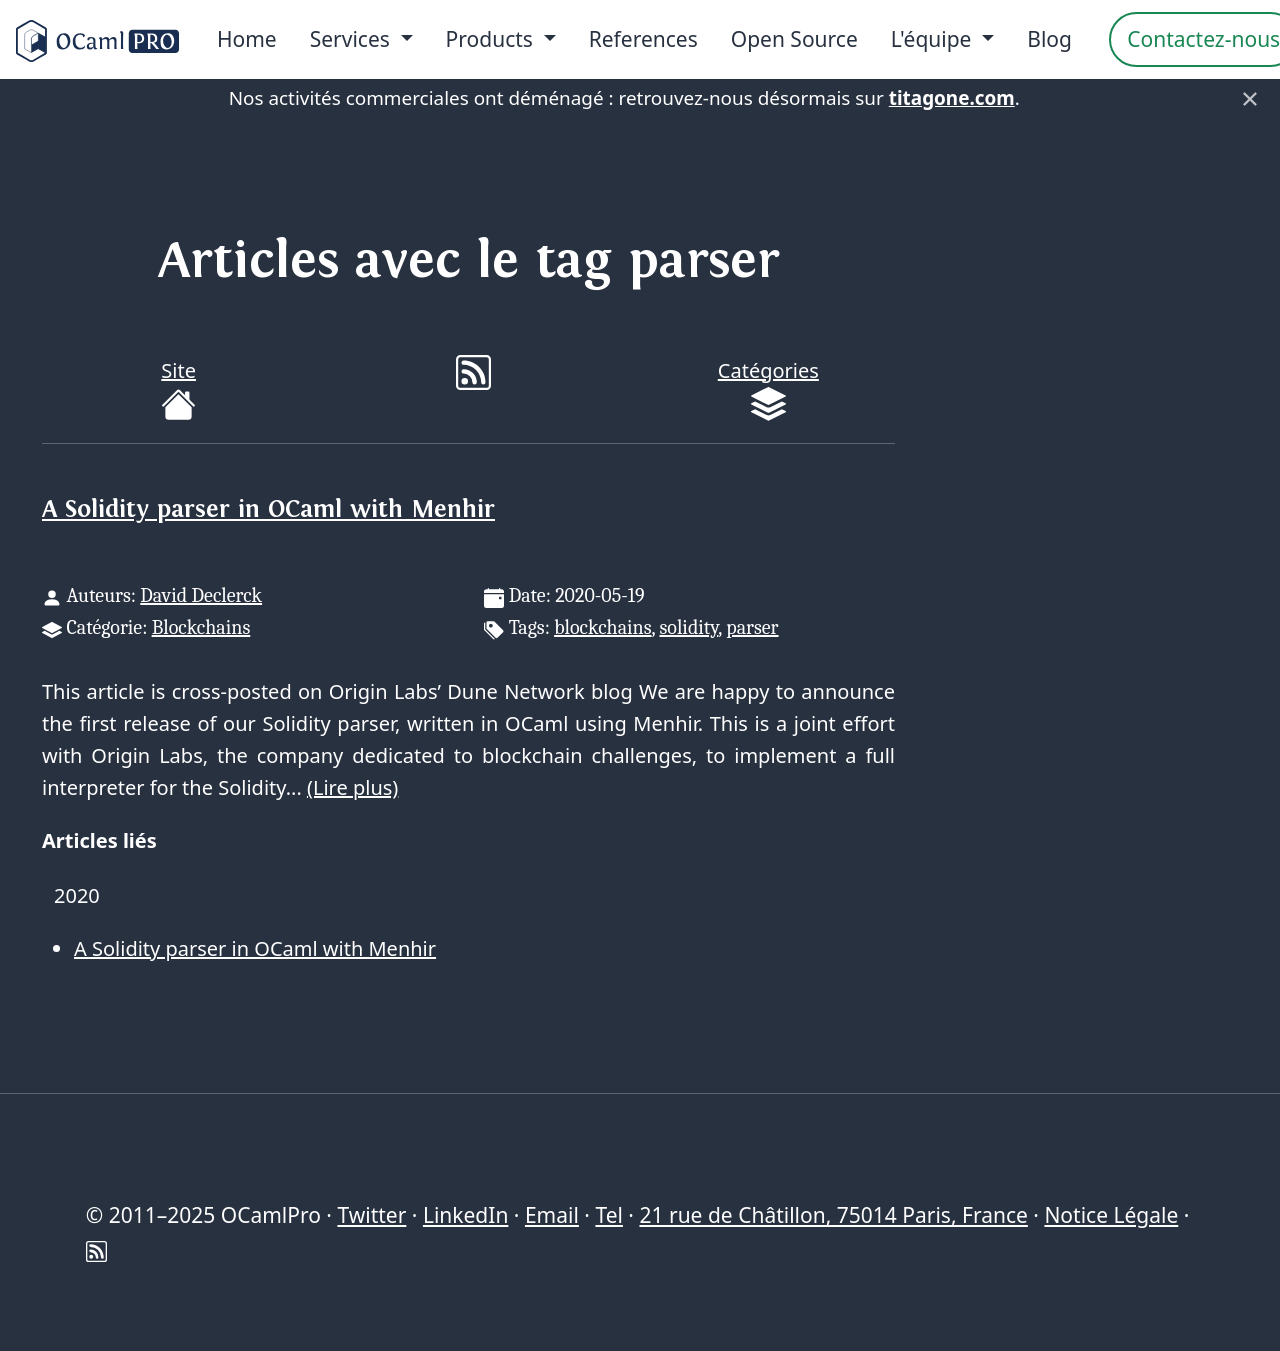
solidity (689, 627)
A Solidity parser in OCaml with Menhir (268, 509)
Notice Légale (1111, 1215)
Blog (1049, 39)
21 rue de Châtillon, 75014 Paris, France (833, 1215)
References (643, 39)
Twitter (371, 1215)
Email (552, 1215)
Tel (608, 1215)
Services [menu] (353, 39)
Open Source (794, 39)
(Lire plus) (352, 787)
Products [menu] (492, 39)
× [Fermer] (1250, 98)
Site (178, 389)
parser (752, 627)
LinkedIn (465, 1215)
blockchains (602, 627)
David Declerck (201, 595)
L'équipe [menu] (934, 39)
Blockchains (201, 627)
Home (247, 39)
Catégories (768, 389)
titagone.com (952, 98)
